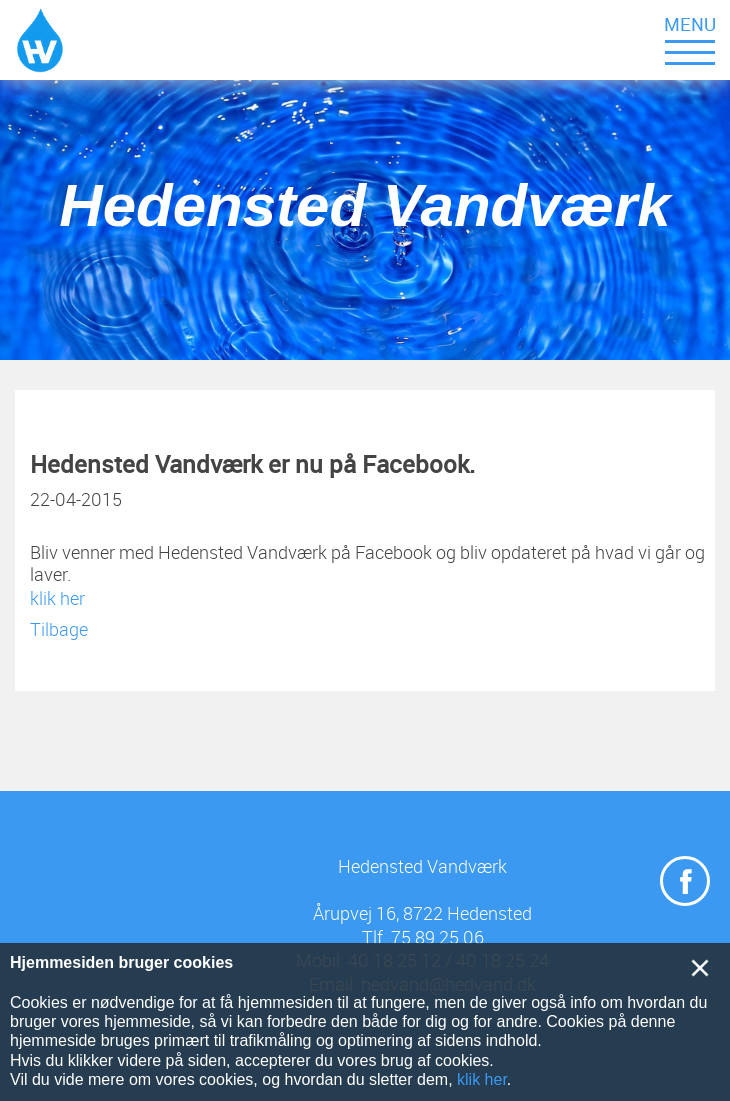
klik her (57, 598)
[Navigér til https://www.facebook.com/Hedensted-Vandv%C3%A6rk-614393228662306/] (685, 881)
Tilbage (59, 629)
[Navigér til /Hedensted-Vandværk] (40, 40)
